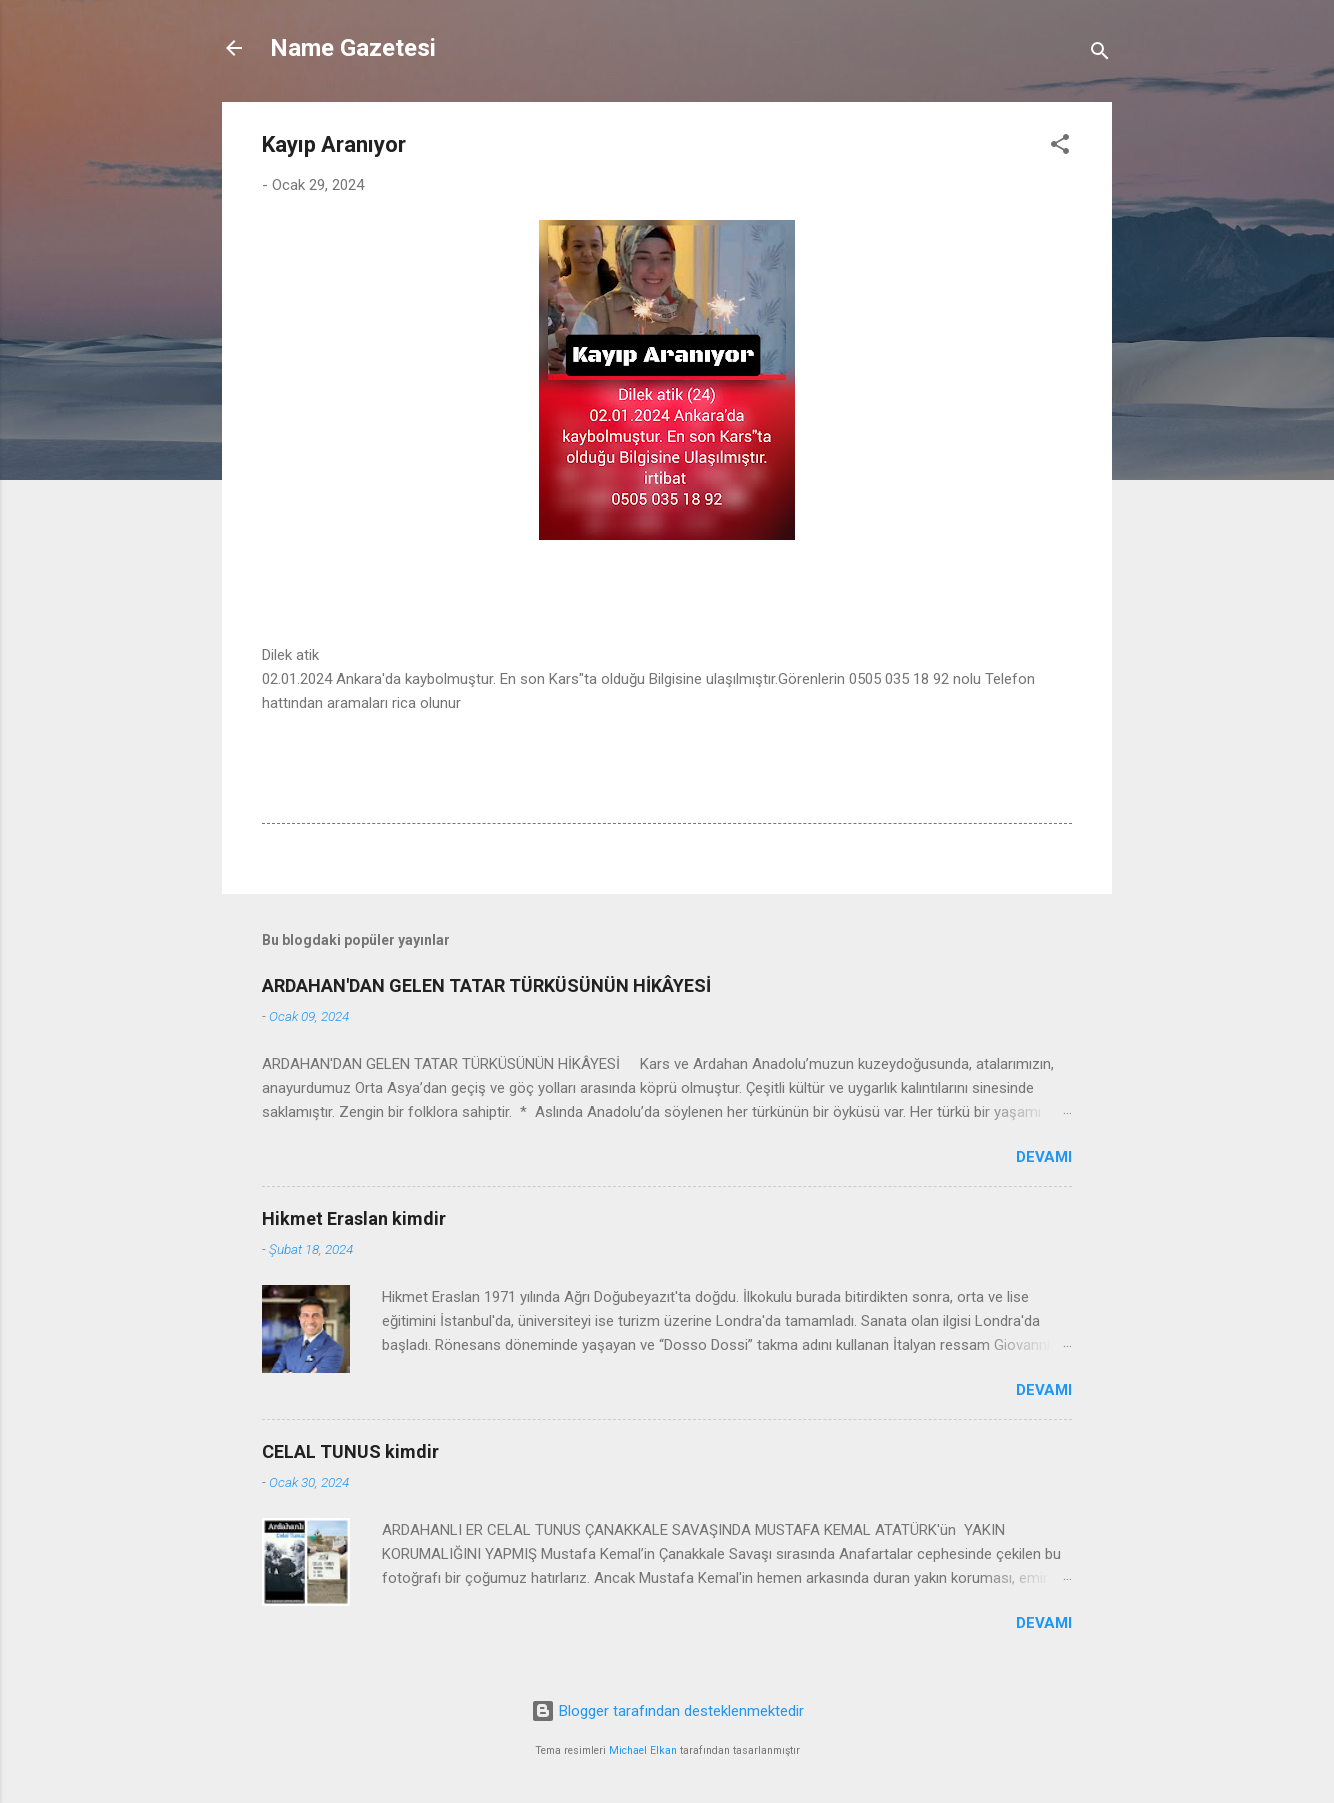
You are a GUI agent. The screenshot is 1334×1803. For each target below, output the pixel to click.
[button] (1060, 147)
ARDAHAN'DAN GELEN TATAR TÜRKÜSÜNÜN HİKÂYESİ (486, 985)
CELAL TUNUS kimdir (350, 1451)
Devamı (1044, 1157)
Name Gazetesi (353, 48)
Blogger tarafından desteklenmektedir (667, 1711)
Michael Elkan (643, 1750)
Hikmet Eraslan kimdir (354, 1218)
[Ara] (1100, 54)
